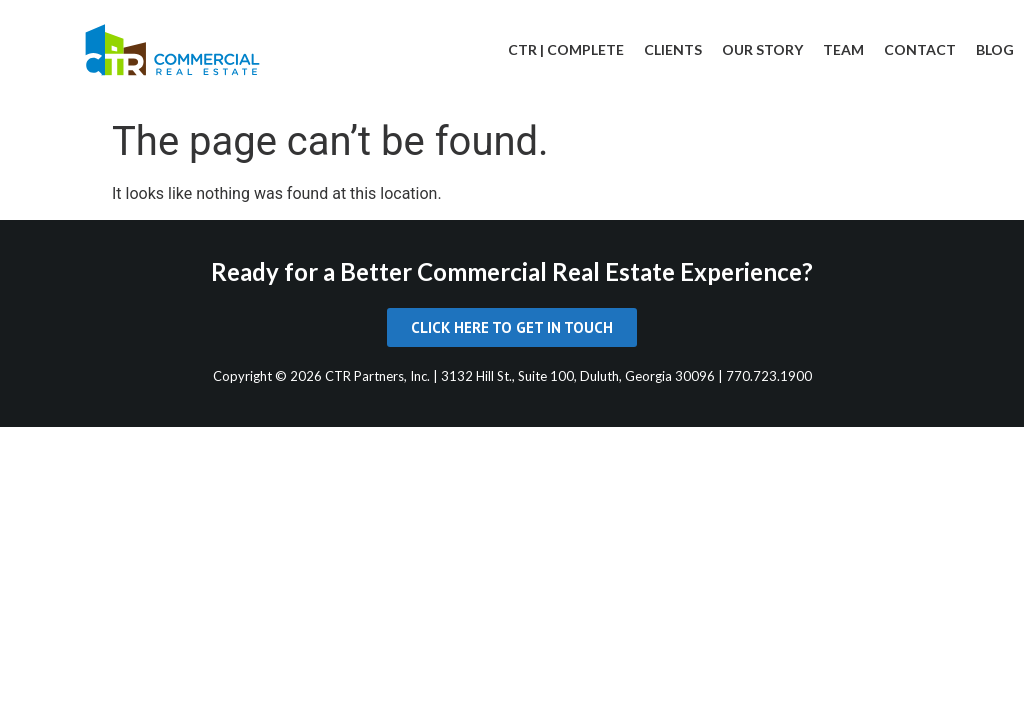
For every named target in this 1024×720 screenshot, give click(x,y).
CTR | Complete (566, 49)
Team (843, 49)
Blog (995, 49)
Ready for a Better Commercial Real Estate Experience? (512, 271)
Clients (673, 49)
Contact (920, 49)
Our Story (762, 49)
